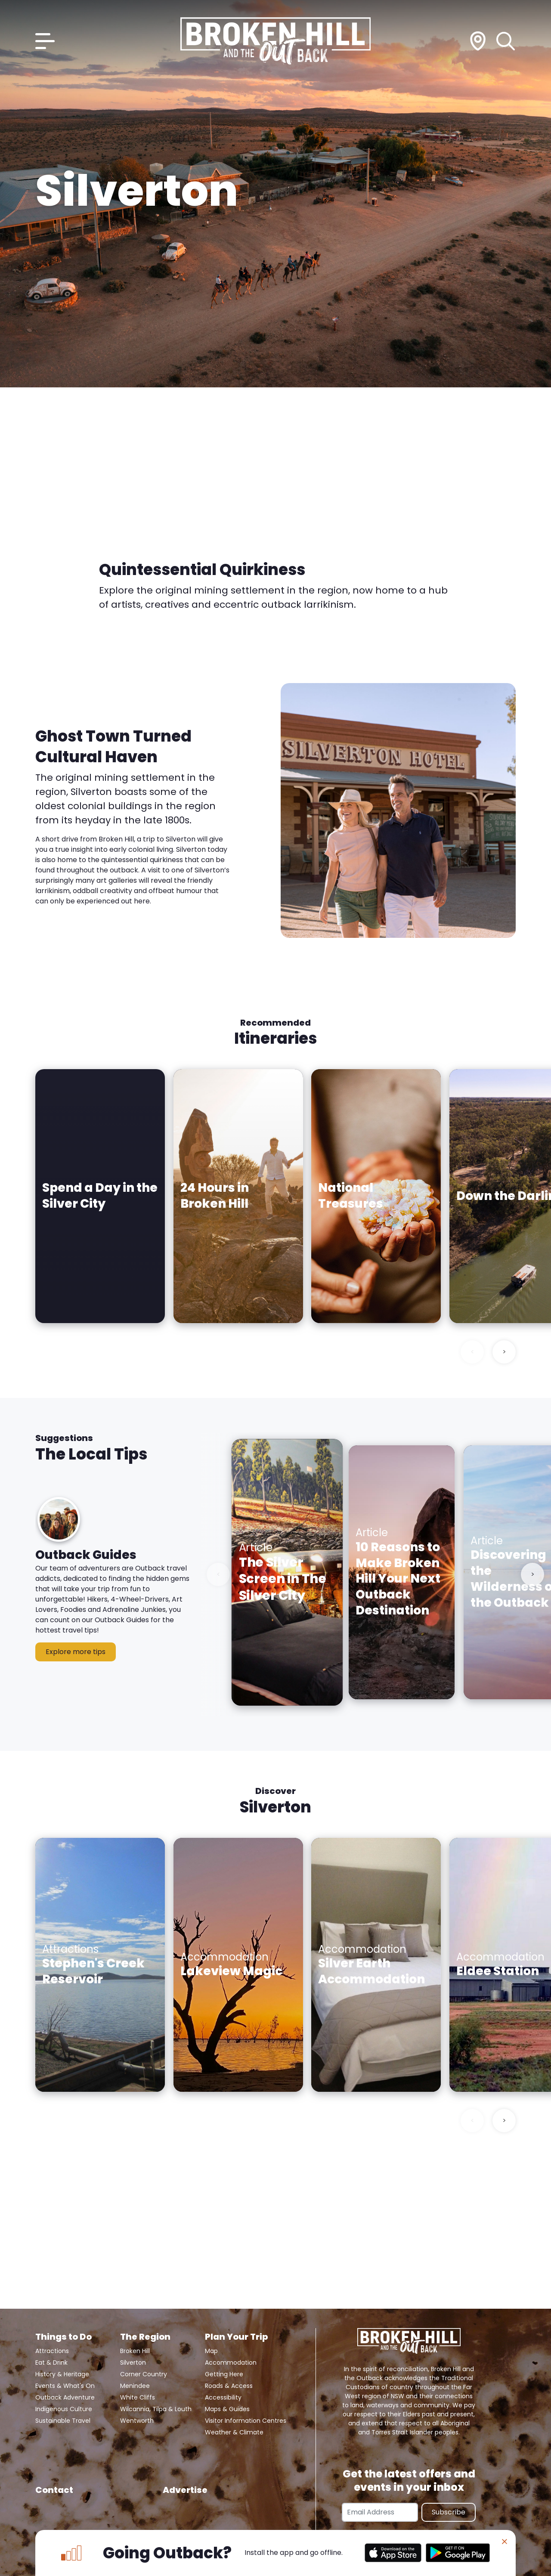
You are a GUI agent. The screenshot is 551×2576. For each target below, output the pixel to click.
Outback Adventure (65, 2397)
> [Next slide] (504, 1352)
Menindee (135, 2385)
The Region (145, 2337)
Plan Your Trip (236, 2337)
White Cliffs (137, 2397)
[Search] (506, 41)
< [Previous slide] (472, 1352)
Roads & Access (229, 2385)
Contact (54, 2490)
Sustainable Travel (62, 2420)
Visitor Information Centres (245, 2420)
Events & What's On (65, 2385)
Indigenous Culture (63, 2409)
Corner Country (143, 2374)
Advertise (185, 2490)
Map (211, 2351)
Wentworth (137, 2420)
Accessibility (223, 2397)
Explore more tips (75, 1652)
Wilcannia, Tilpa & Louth (156, 2409)
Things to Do (63, 2337)
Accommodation (231, 2362)
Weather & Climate (234, 2432)
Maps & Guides (227, 2409)
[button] (113, 1585)
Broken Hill (135, 2351)
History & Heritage (62, 2374)
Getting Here (224, 2374)
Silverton (133, 2362)
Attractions (52, 2351)
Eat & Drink (51, 2362)
